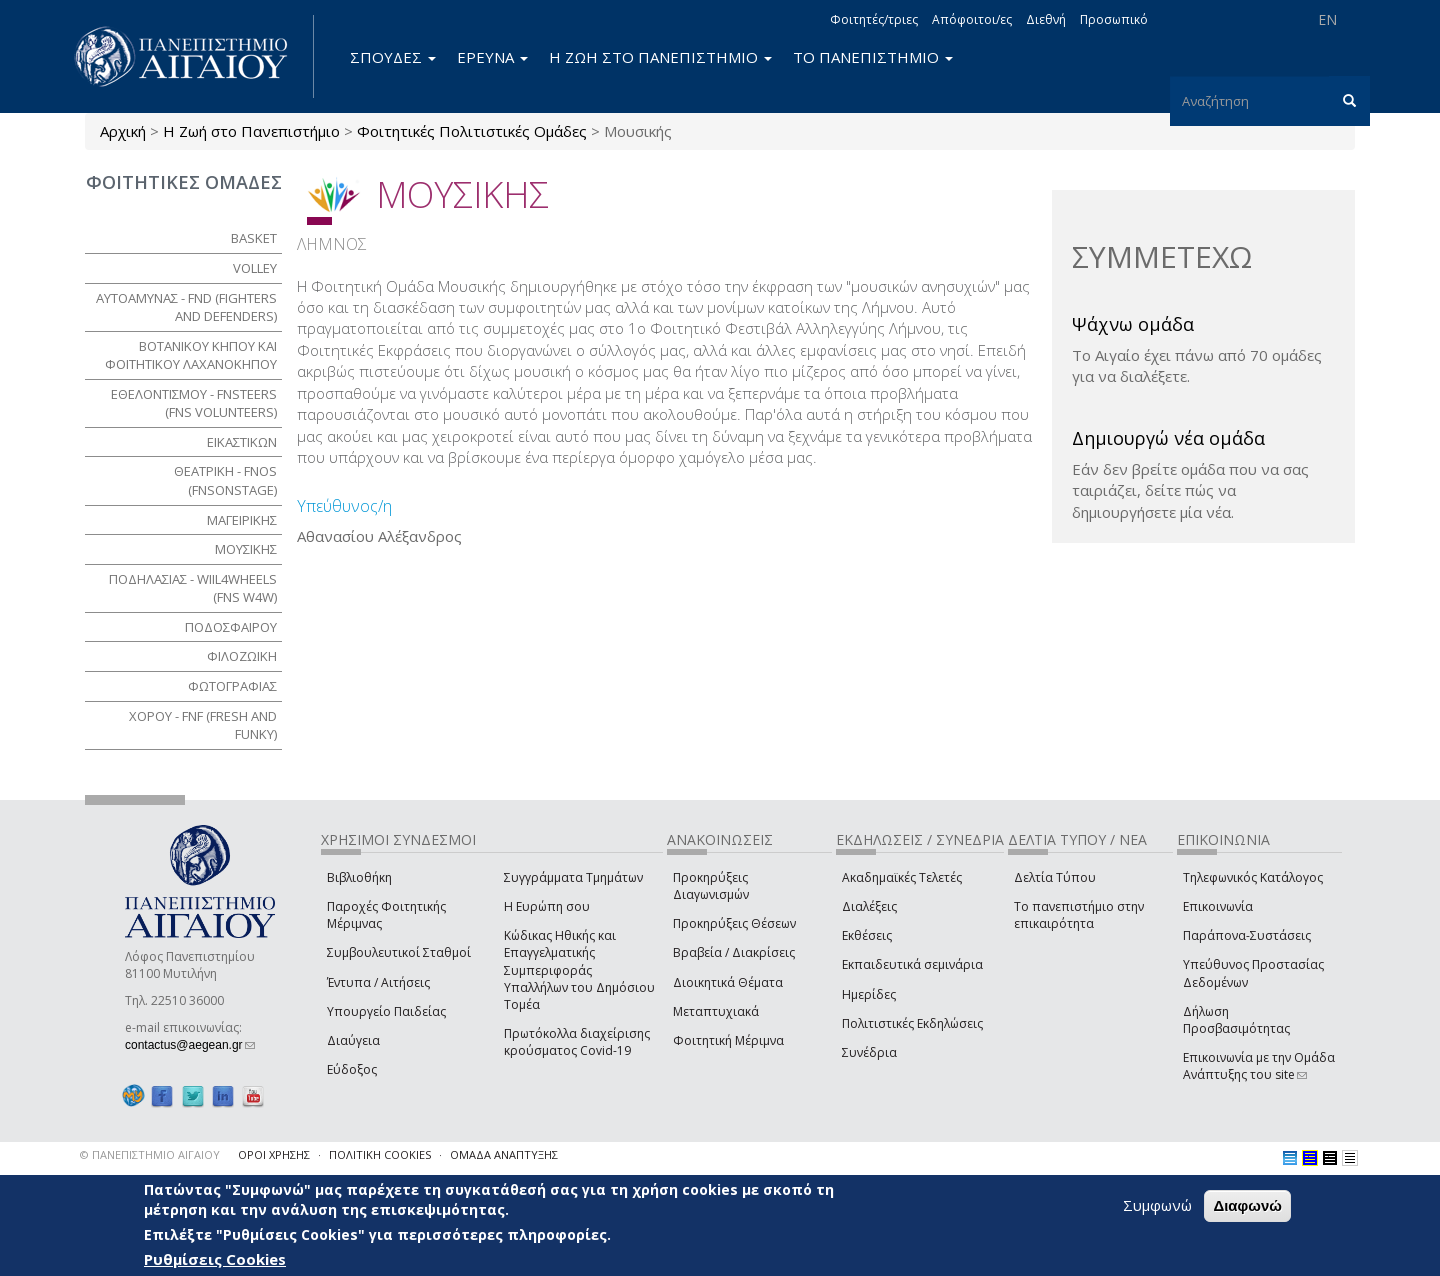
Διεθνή (1046, 19)
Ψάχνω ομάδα (1133, 324)
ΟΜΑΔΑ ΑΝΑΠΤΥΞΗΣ (504, 1154)
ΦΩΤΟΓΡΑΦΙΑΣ (232, 686)
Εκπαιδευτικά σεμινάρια (912, 964)
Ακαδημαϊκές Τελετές (902, 877)
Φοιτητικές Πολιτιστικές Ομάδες (472, 131)
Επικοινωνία (1218, 906)
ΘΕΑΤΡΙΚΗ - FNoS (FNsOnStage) (225, 480)
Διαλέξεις (869, 906)
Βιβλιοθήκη (359, 877)
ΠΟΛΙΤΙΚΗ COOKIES (380, 1154)
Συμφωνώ (1157, 1205)
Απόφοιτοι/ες (972, 19)
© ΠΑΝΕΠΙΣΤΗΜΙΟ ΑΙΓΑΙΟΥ (150, 1154)
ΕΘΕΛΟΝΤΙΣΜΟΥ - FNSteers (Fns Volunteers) (194, 403)
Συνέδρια (869, 1052)
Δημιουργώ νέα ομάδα (1168, 438)
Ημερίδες (869, 994)
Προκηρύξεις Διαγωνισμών (711, 886)
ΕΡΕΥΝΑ (492, 57)
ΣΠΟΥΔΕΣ (393, 57)
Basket (254, 238)
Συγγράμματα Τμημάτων (573, 877)
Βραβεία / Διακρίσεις (734, 952)
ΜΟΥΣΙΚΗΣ (246, 549)
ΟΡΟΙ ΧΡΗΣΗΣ (274, 1154)
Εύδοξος (352, 1069)
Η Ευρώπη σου (547, 906)
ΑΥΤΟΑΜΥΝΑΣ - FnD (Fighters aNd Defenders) (186, 307)
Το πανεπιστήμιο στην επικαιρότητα (1079, 915)
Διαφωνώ (1247, 1205)
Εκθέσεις (867, 935)
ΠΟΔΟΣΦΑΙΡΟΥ (231, 627)
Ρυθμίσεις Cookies (215, 1259)
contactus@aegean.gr (190, 1045)
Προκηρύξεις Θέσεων (734, 923)
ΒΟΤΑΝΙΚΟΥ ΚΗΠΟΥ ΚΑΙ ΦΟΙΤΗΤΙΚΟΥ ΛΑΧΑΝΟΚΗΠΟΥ (191, 355)
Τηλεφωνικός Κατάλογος (1253, 877)
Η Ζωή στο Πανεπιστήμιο (251, 131)
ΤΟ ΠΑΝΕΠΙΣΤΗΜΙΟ (873, 57)
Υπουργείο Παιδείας (386, 1011)
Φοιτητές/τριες (874, 19)
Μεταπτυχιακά (716, 1011)
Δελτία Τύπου (1055, 877)
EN (1327, 19)
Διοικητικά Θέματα (728, 982)
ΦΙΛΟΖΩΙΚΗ (242, 656)
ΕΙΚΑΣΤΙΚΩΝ (242, 442)
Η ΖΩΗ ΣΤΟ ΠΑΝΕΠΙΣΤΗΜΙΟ (660, 57)
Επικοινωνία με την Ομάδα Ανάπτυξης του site (1259, 1066)
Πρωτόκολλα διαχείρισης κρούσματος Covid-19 (577, 1042)
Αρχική (123, 131)
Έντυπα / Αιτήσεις (378, 982)
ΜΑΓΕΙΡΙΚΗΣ (242, 520)
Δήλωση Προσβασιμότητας (1236, 1020)
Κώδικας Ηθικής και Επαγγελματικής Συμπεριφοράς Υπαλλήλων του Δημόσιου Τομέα (579, 970)
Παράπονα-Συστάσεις (1247, 935)
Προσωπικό (1114, 19)
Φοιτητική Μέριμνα (728, 1040)
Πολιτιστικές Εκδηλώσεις (912, 1023)
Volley (255, 268)
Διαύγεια (353, 1040)
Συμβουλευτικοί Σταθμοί (399, 952)
